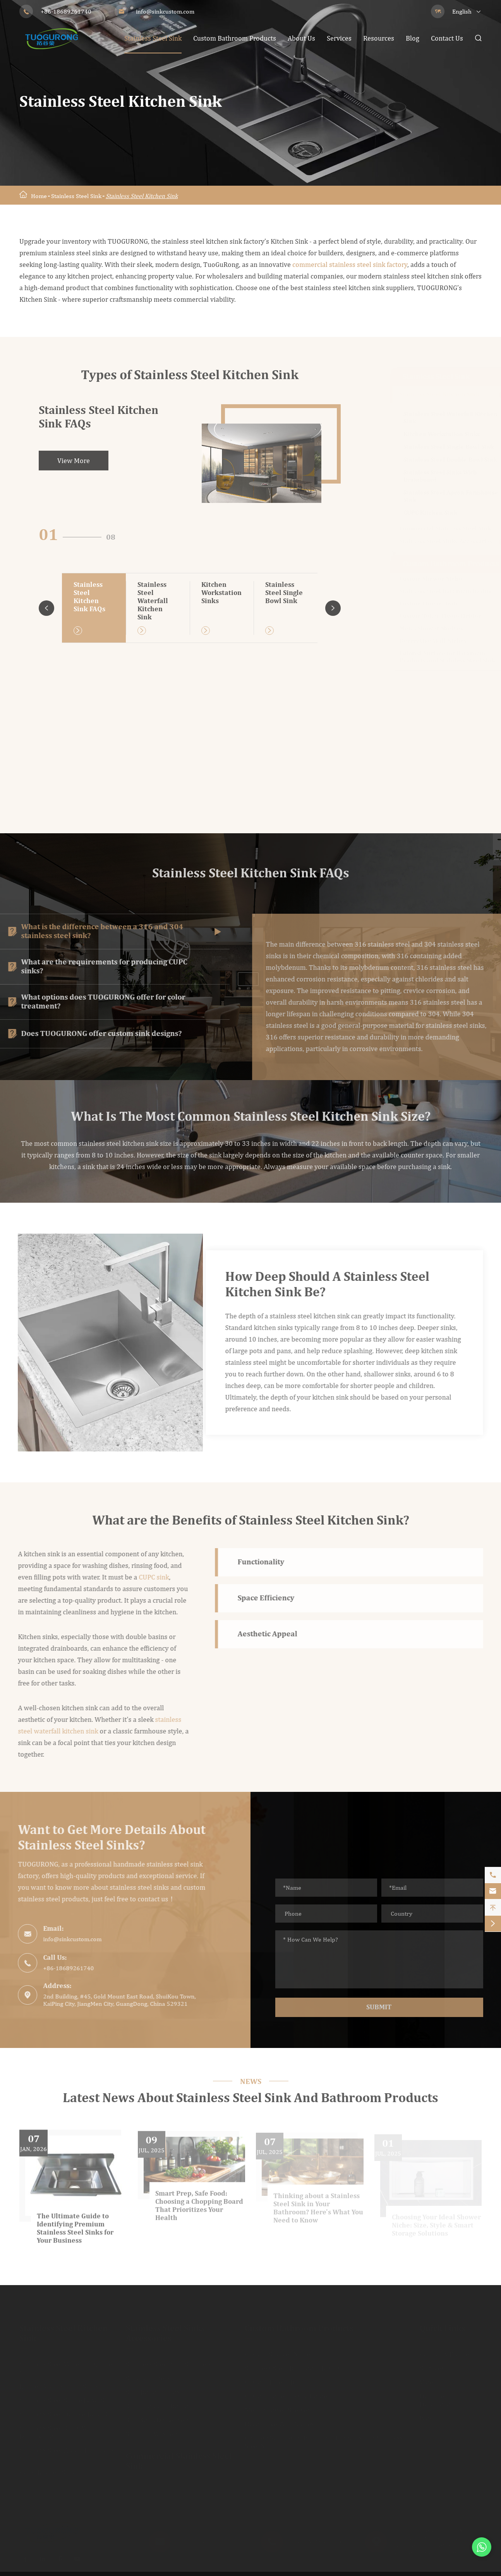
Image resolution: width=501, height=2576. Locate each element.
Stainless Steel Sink (153, 38)
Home (39, 196)
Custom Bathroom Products (234, 38)
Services (339, 38)
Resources (378, 38)
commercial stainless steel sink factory (349, 265)
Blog (412, 38)
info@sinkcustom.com (165, 11)
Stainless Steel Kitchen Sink (142, 196)
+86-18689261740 (66, 11)
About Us (301, 38)
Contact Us (447, 38)
